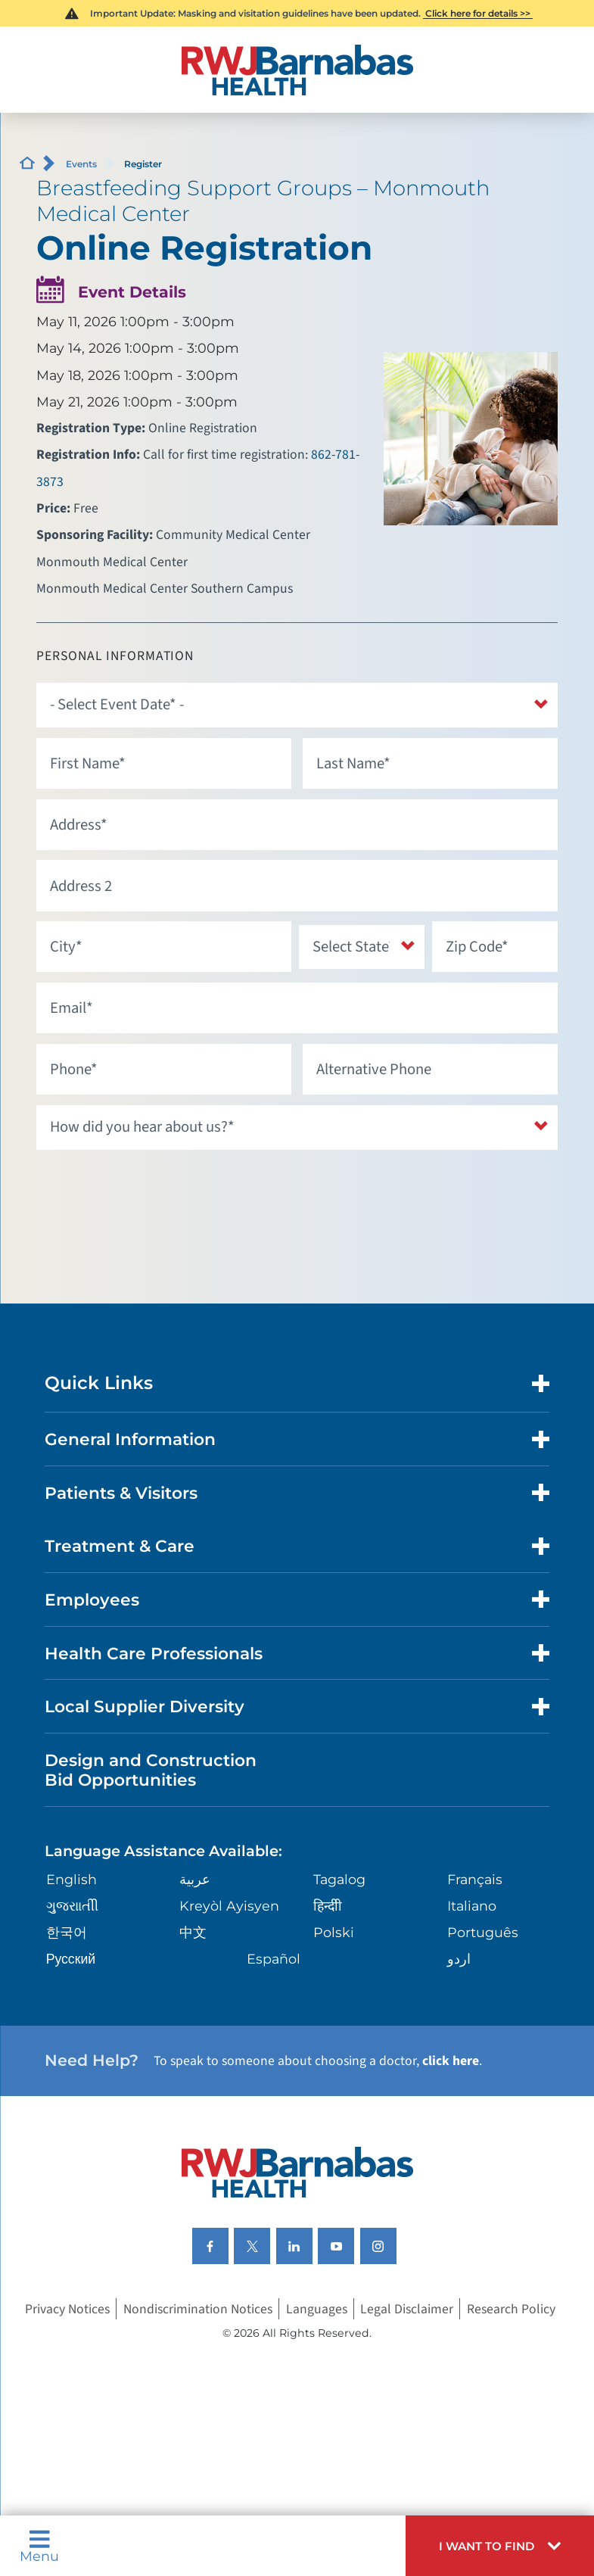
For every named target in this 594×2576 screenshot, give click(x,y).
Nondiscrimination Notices (197, 2308)
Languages (316, 2308)
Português (482, 1932)
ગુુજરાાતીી (72, 1906)
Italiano (471, 1906)
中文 (193, 1932)
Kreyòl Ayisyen (229, 1906)
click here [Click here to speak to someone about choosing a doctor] (450, 2060)
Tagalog (339, 1879)
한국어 (66, 1932)
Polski (333, 1932)
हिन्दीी (327, 1906)
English (71, 1879)
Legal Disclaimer (406, 2308)
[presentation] (151, 1189)
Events (81, 164)
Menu (39, 2545)
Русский (71, 1959)
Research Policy (511, 2308)
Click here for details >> (478, 13)
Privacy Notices (67, 2308)
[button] (500, 2545)
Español (273, 1959)
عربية (194, 1879)
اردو (459, 1959)
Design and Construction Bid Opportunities (151, 1769)
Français (474, 1879)
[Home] (297, 70)
